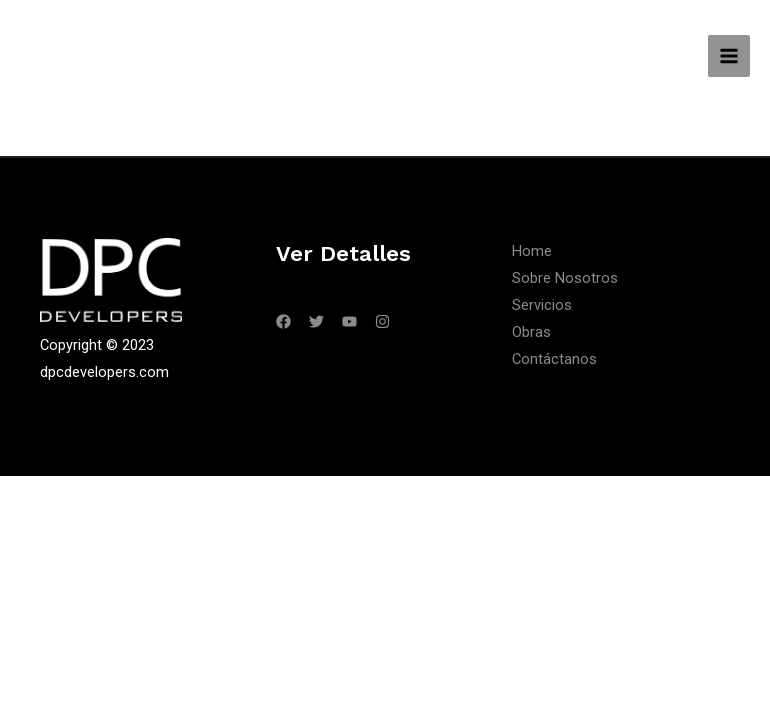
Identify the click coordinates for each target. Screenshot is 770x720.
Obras (531, 332)
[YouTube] (349, 321)
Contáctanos (554, 359)
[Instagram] (382, 321)
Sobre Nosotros (565, 278)
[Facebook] (283, 321)
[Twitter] (316, 321)
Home (532, 251)
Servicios (542, 305)
